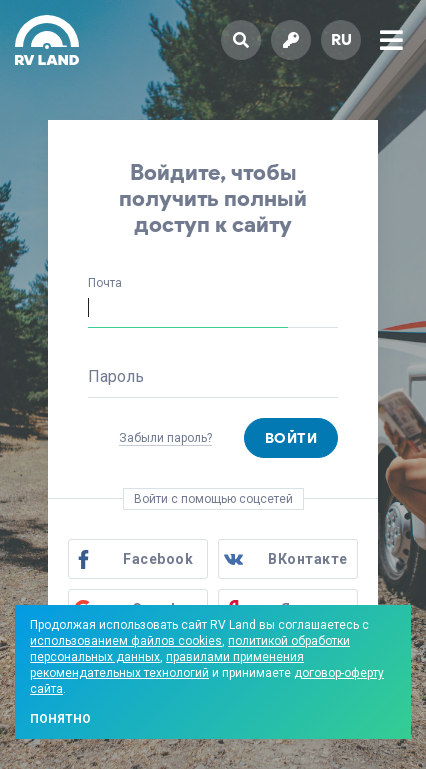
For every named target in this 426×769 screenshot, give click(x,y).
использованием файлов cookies (126, 641)
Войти (291, 438)
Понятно (60, 719)
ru (341, 39)
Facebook (158, 559)
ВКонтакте (308, 559)
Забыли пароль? (165, 438)
